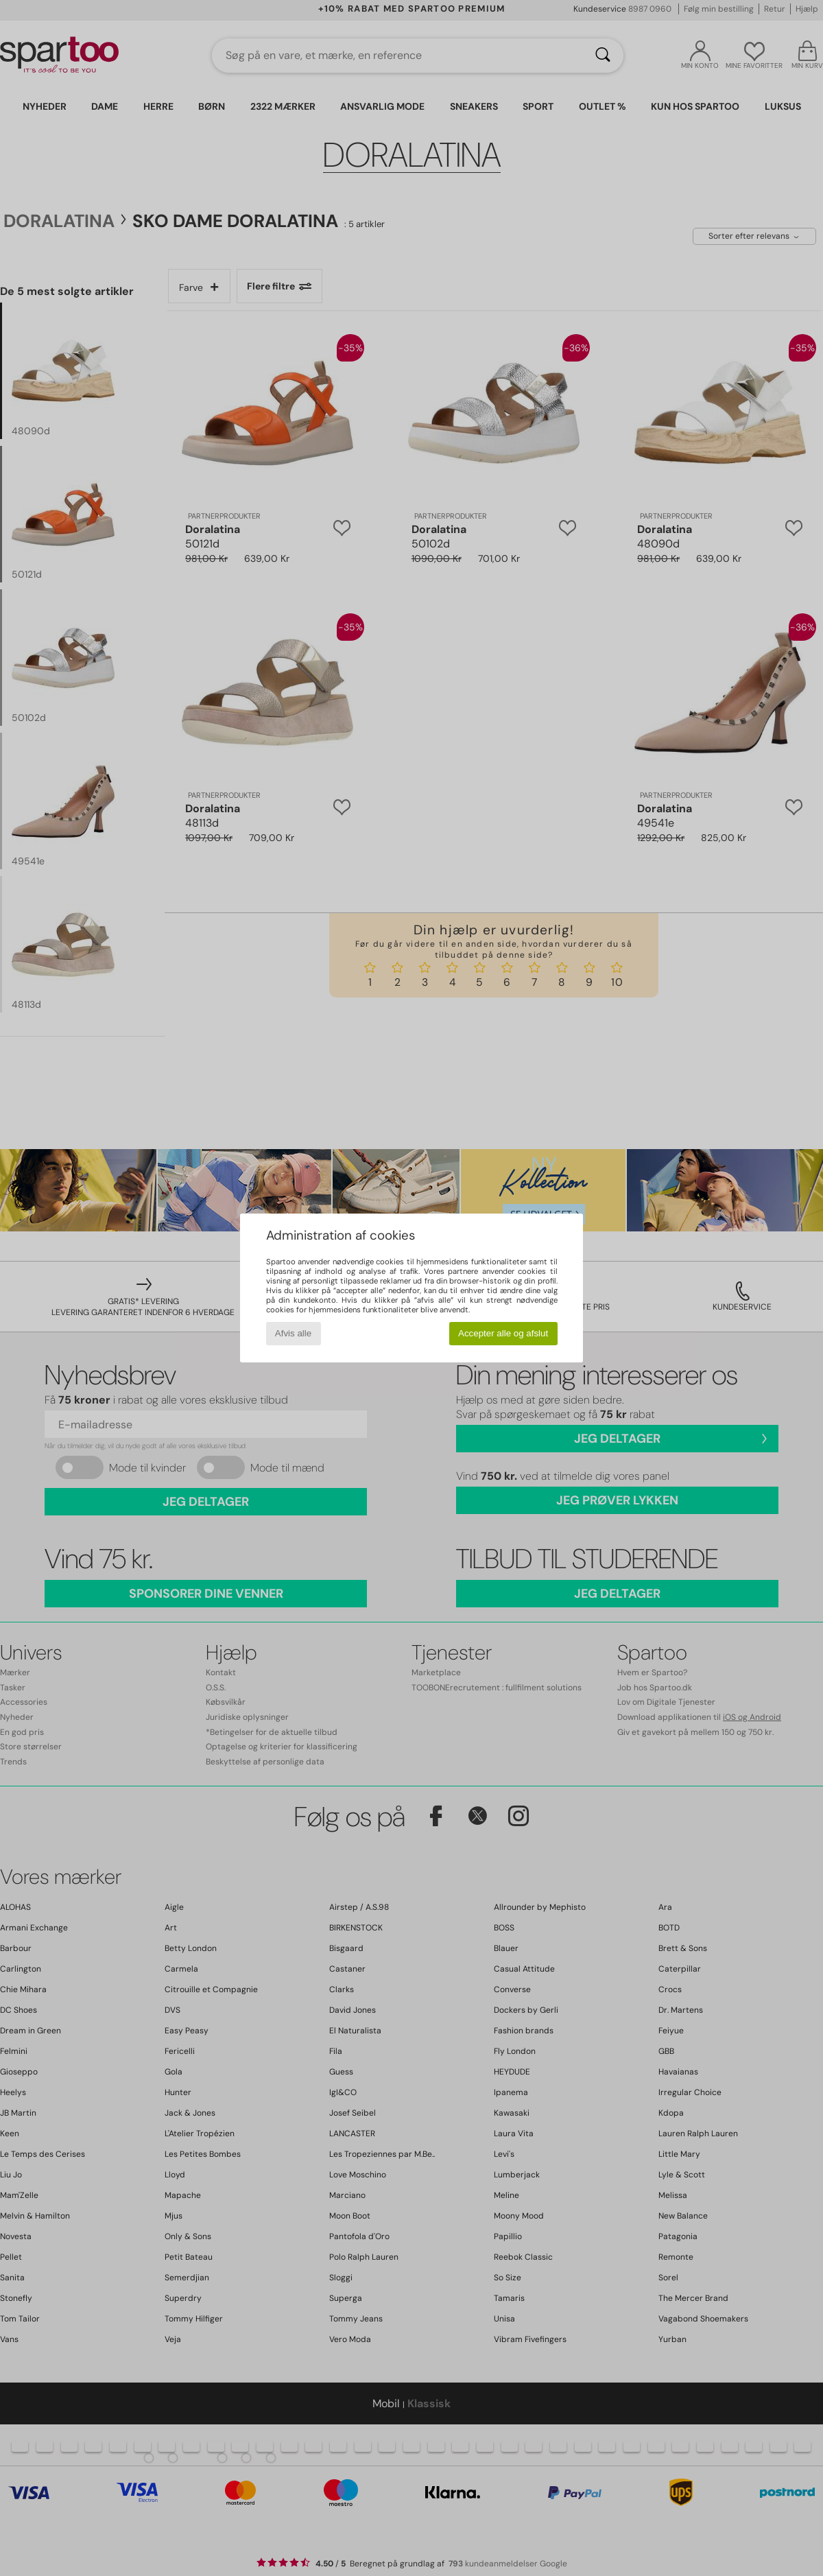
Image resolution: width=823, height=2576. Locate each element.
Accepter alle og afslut (503, 1333)
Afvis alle (293, 1333)
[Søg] (603, 55)
